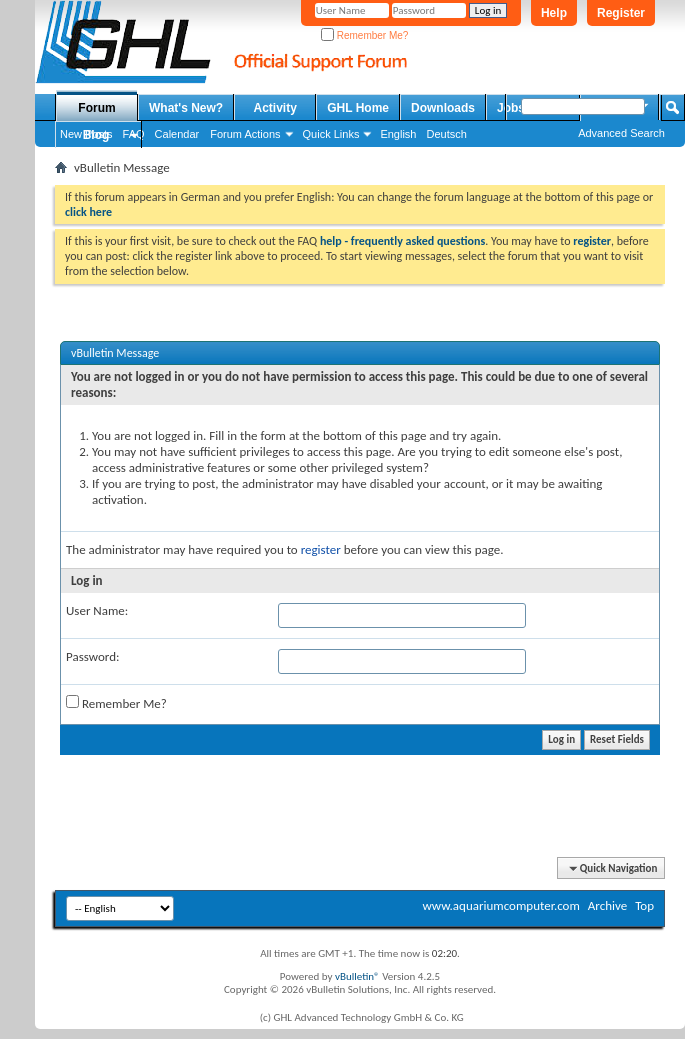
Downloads (443, 108)
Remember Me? (364, 35)
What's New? (186, 108)
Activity (275, 108)
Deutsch (446, 134)
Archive (607, 905)
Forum (96, 108)
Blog (96, 135)
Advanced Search (621, 133)
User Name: (97, 610)
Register (621, 13)
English (398, 134)
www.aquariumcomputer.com (500, 905)
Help (554, 13)
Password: (92, 656)
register (321, 549)
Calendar (177, 134)
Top (644, 905)
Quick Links (331, 134)
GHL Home (358, 108)
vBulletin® (357, 976)
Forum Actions (245, 134)
